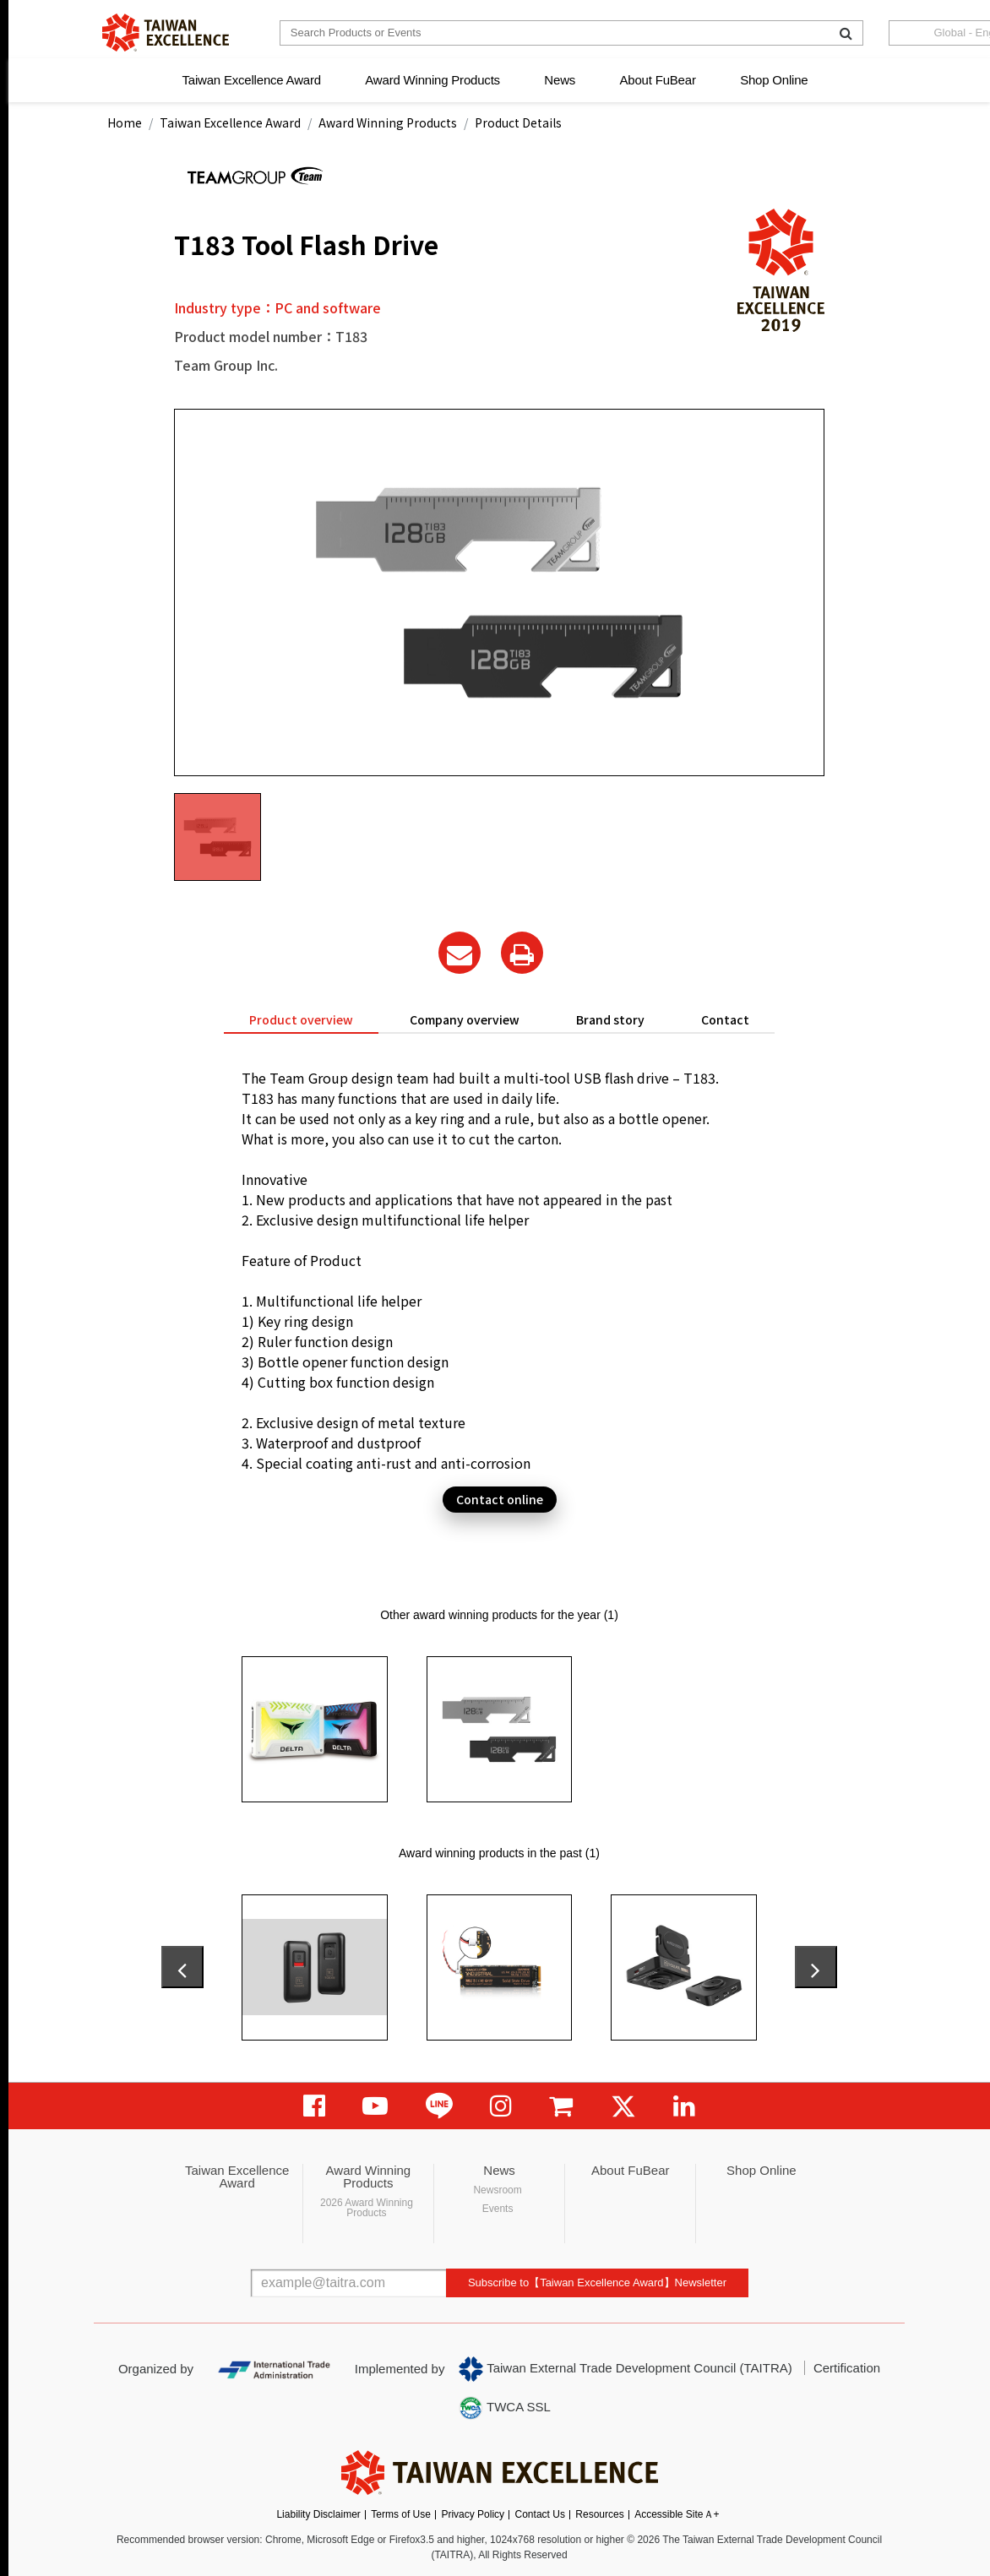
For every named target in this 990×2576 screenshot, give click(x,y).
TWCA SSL (504, 2408)
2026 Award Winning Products (366, 2208)
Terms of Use (401, 2514)
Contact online (499, 1499)
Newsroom (497, 2190)
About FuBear (658, 80)
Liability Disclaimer (318, 2514)
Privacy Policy (472, 2514)
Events (498, 2209)
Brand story (610, 1019)
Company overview (464, 1019)
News (559, 80)
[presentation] (182, 1967)
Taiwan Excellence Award (251, 80)
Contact (725, 1019)
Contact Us (540, 2514)
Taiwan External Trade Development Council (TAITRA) (625, 2369)
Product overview (301, 1019)
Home (124, 122)
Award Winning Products (432, 80)
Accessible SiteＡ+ (676, 2514)
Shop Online (774, 80)
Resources (599, 2514)
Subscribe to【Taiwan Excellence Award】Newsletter (597, 2282)
